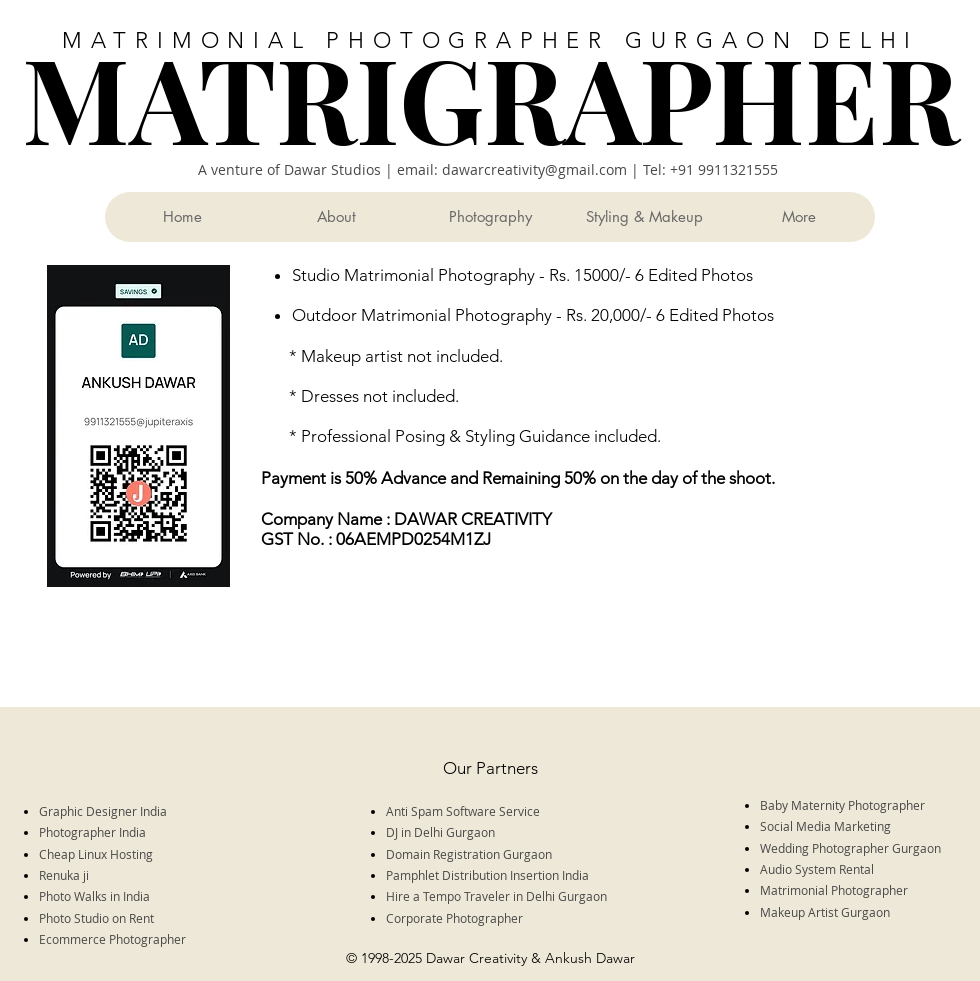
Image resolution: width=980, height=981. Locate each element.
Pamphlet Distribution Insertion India (487, 875)
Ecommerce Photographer (112, 939)
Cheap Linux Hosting (96, 854)
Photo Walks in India (96, 896)
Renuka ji (65, 875)
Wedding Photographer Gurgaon (850, 848)
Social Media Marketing (825, 826)
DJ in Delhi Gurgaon (442, 832)
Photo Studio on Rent (98, 918)
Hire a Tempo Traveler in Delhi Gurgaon (498, 896)
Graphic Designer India (104, 811)
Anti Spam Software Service (463, 811)
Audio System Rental (818, 869)
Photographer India (94, 832)
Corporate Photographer (456, 918)
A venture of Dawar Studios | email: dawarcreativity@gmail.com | (420, 169)
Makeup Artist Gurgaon (825, 912)
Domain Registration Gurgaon (469, 854)
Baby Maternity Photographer (844, 805)
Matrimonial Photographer (834, 890)
